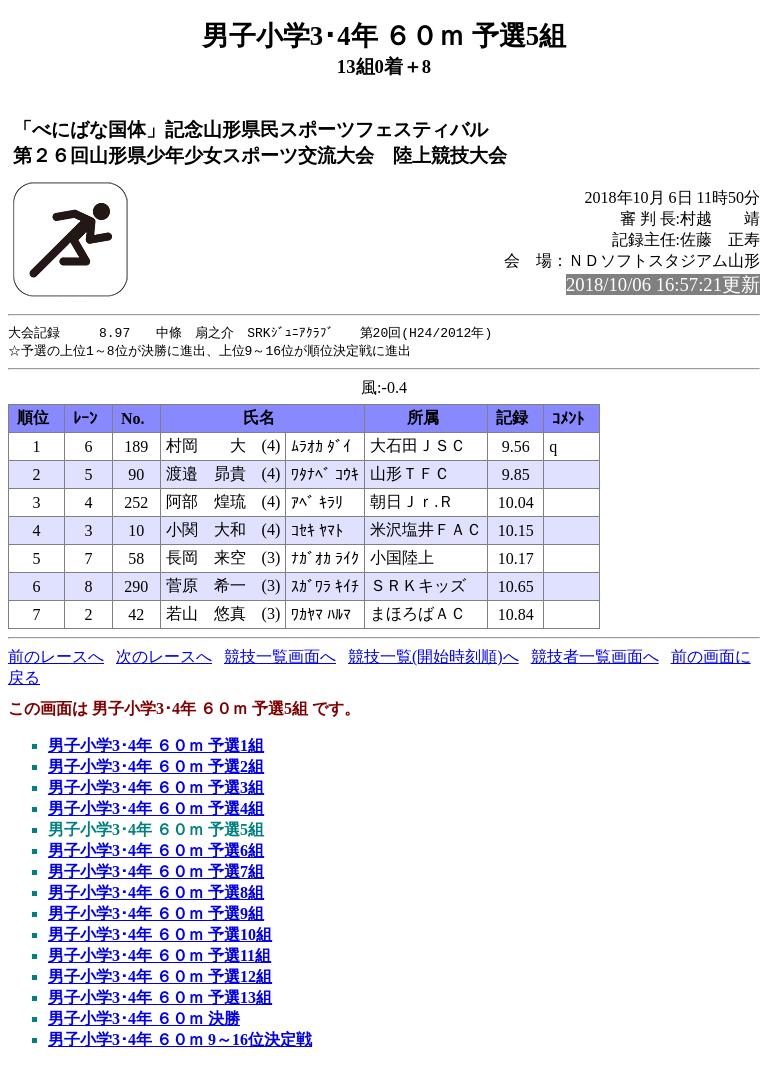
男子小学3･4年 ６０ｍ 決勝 (144, 1020)
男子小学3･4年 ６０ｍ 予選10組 (160, 936)
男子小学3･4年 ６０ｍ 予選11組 (159, 957)
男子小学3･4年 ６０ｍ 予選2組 (156, 768)
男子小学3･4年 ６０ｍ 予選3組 (156, 789)
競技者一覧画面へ (595, 658)
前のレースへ (56, 658)
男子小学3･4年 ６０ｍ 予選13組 (160, 999)
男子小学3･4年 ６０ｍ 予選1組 (156, 747)
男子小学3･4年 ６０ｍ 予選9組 (156, 915)
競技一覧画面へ (280, 658)
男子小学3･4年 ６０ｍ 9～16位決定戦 (180, 1041)
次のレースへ (164, 658)
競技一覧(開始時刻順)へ (433, 658)
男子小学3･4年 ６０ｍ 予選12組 (160, 978)
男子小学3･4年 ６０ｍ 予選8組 (156, 894)
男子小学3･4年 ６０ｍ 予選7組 (156, 873)
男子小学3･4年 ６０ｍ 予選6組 (156, 852)
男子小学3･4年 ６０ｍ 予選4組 (156, 810)
